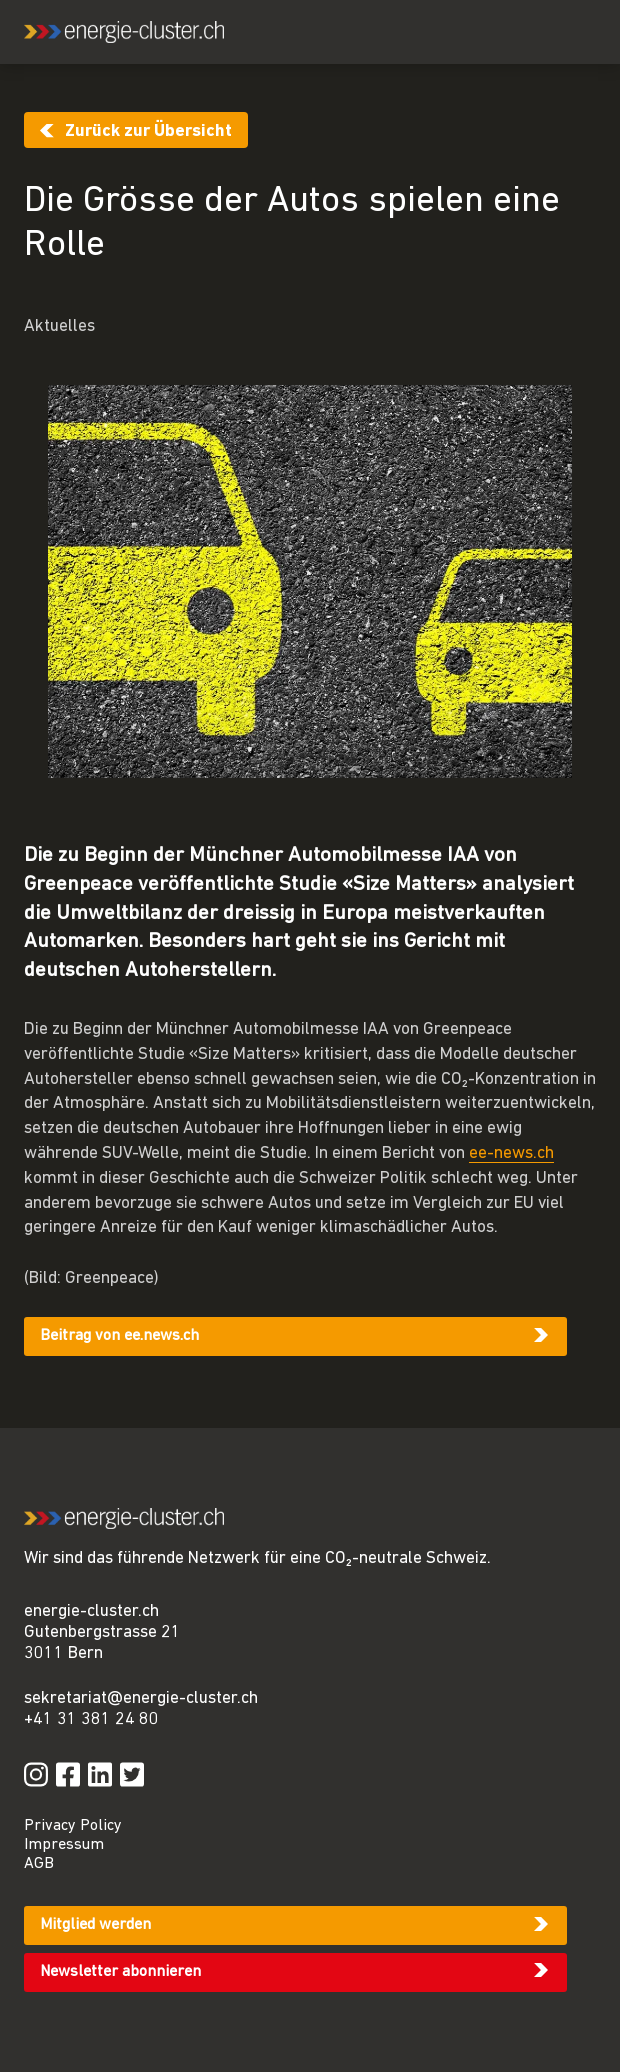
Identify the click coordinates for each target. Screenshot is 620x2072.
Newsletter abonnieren (120, 1972)
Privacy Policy (73, 1826)
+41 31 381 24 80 (91, 1719)
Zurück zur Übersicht (148, 131)
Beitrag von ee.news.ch (119, 1336)
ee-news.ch (511, 1153)
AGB (39, 1864)
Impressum (64, 1845)
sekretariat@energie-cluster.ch (141, 1698)
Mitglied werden (95, 1925)
